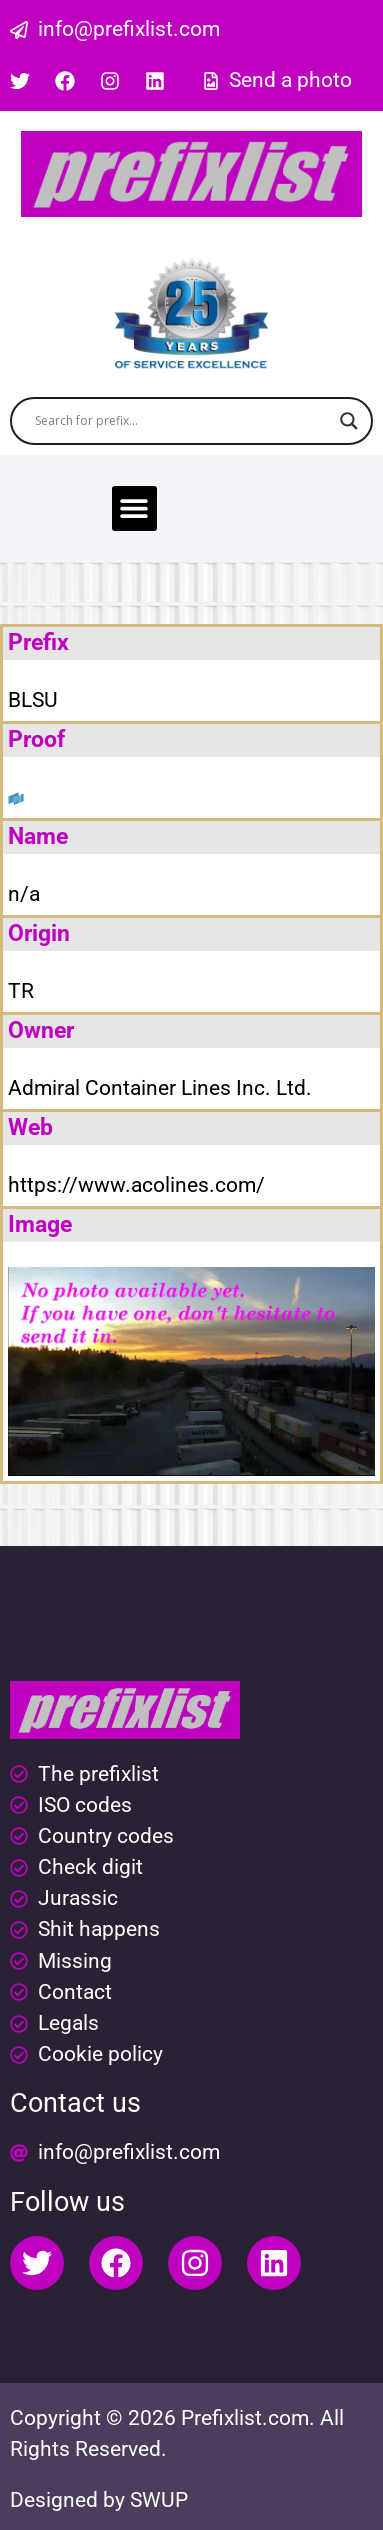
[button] (134, 508)
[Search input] (182, 421)
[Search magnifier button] (349, 421)
